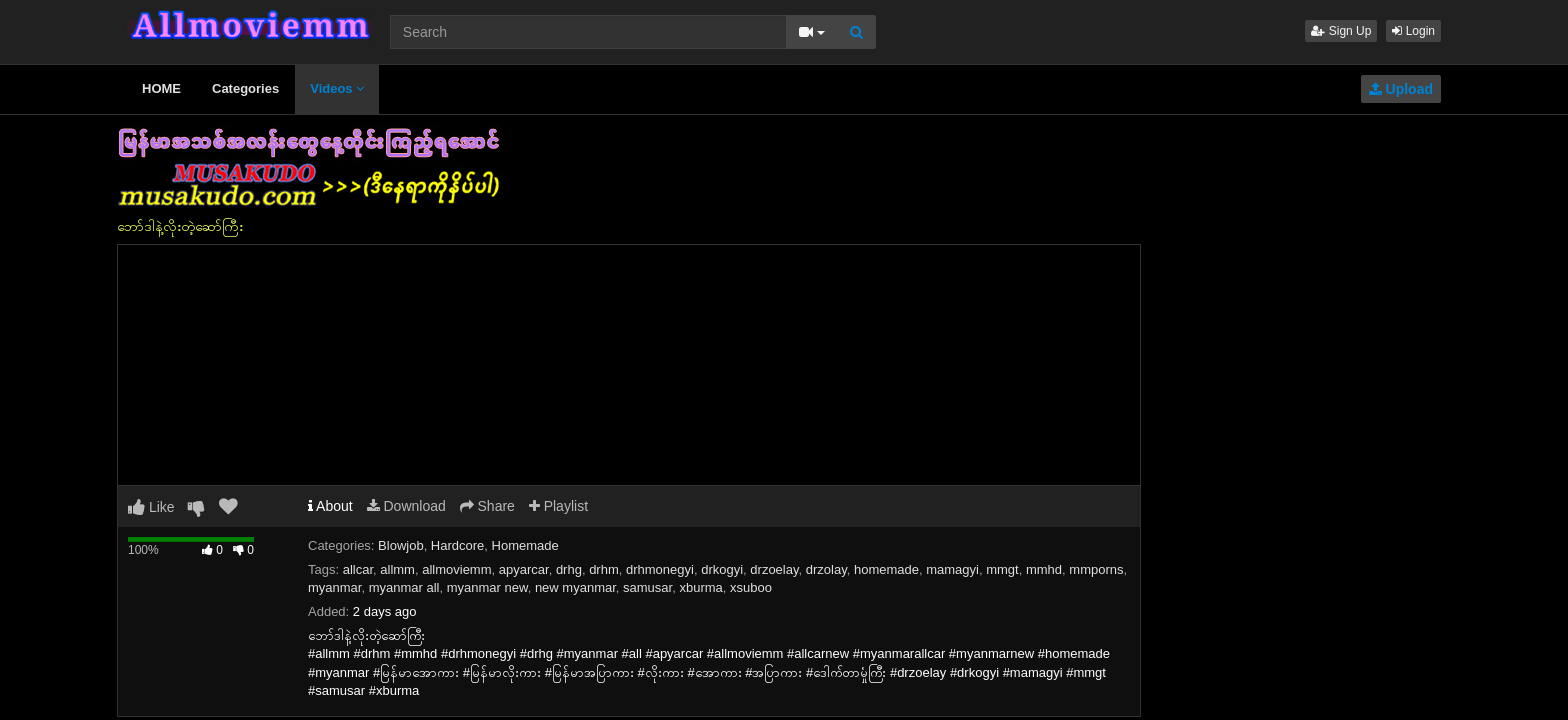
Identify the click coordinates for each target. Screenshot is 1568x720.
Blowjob (401, 545)
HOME (161, 88)
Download (406, 506)
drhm (604, 569)
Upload (1401, 89)
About (330, 506)
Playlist (558, 506)
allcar (358, 569)
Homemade (525, 545)
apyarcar (524, 569)
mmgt (1002, 569)
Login (1413, 31)
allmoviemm (456, 569)
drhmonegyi (660, 569)
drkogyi (722, 569)
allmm (397, 569)
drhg (569, 569)
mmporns (1096, 569)
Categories (245, 88)
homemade (886, 569)
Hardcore (457, 545)
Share (487, 506)
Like (151, 507)
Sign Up (1341, 31)
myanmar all (404, 587)
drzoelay (774, 569)
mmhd (1044, 569)
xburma (700, 587)
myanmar (334, 587)
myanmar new (487, 587)
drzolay (826, 569)
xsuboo (751, 587)
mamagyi (952, 569)
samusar (647, 587)
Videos (337, 88)
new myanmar (575, 587)
